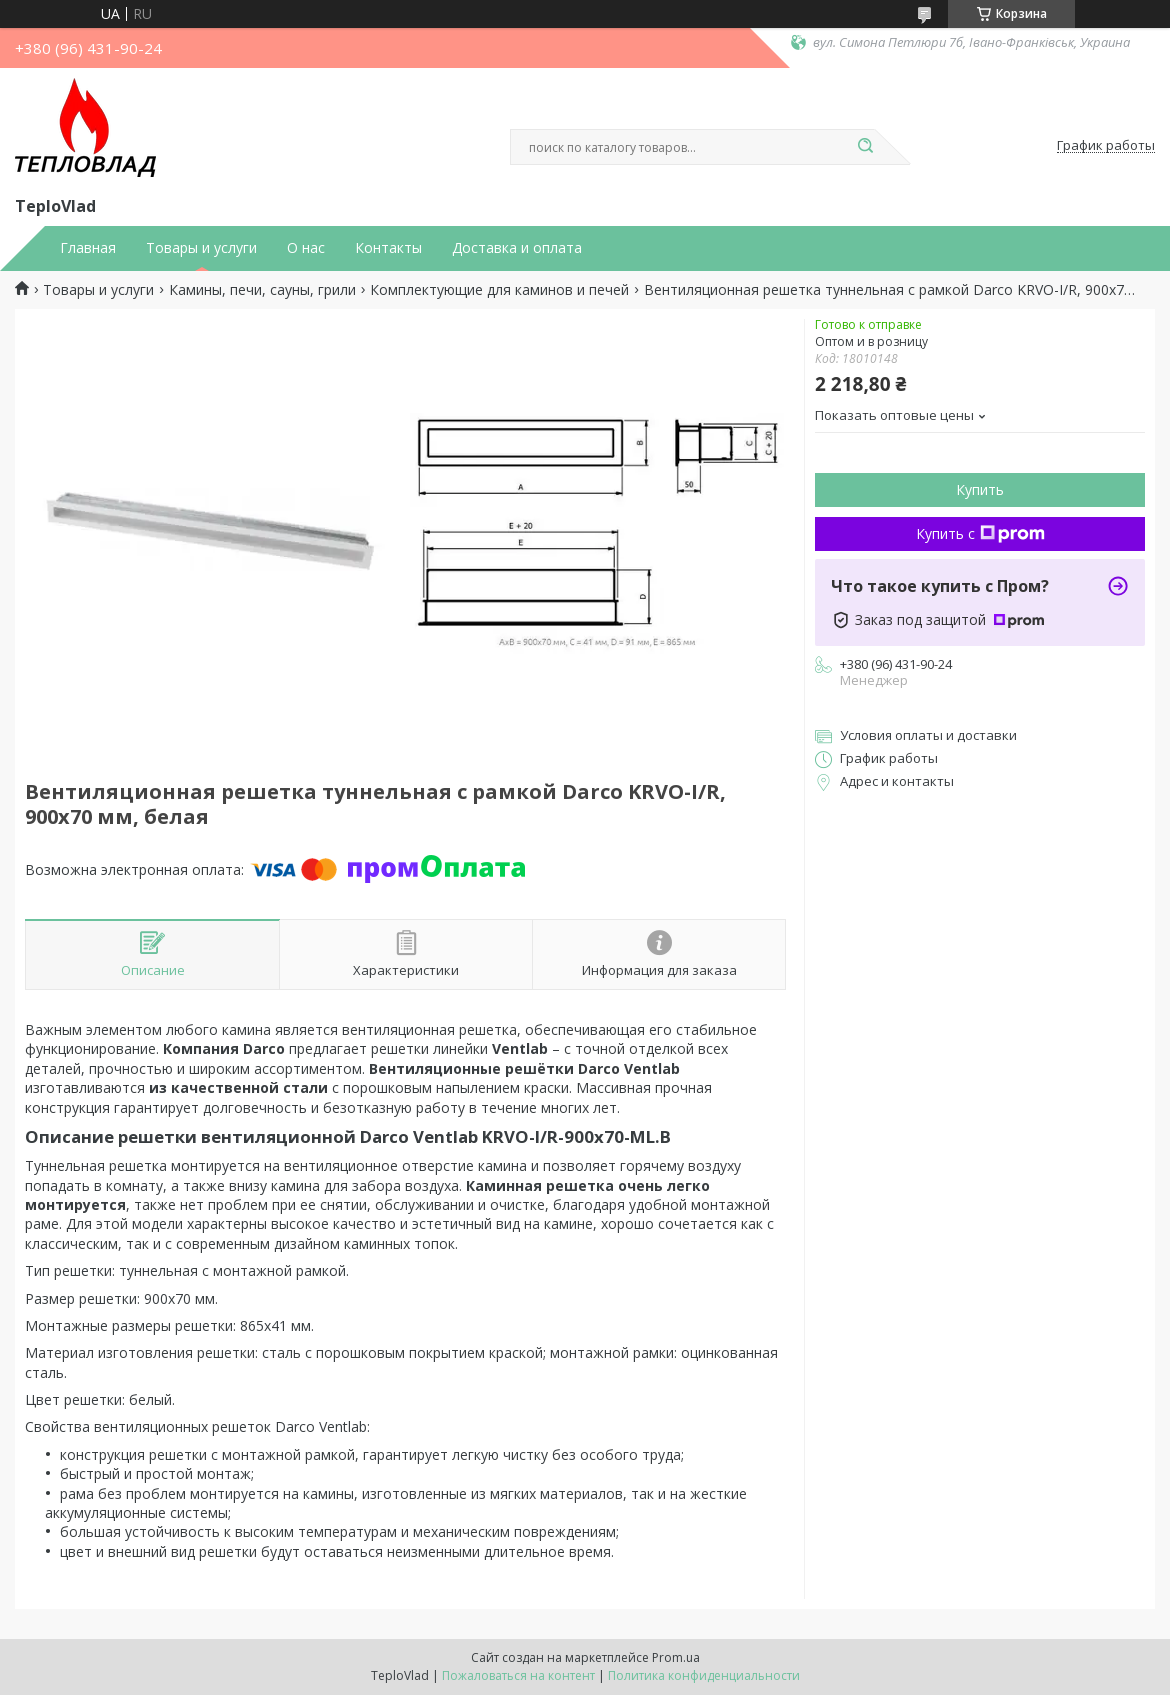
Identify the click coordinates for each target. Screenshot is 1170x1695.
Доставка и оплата (517, 248)
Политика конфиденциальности (704, 1675)
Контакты (388, 248)
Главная (88, 248)
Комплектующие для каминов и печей (499, 290)
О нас (306, 248)
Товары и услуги (201, 248)
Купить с (980, 533)
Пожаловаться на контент (518, 1675)
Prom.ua (676, 1657)
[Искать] (865, 147)
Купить (980, 489)
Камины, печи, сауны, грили (262, 290)
